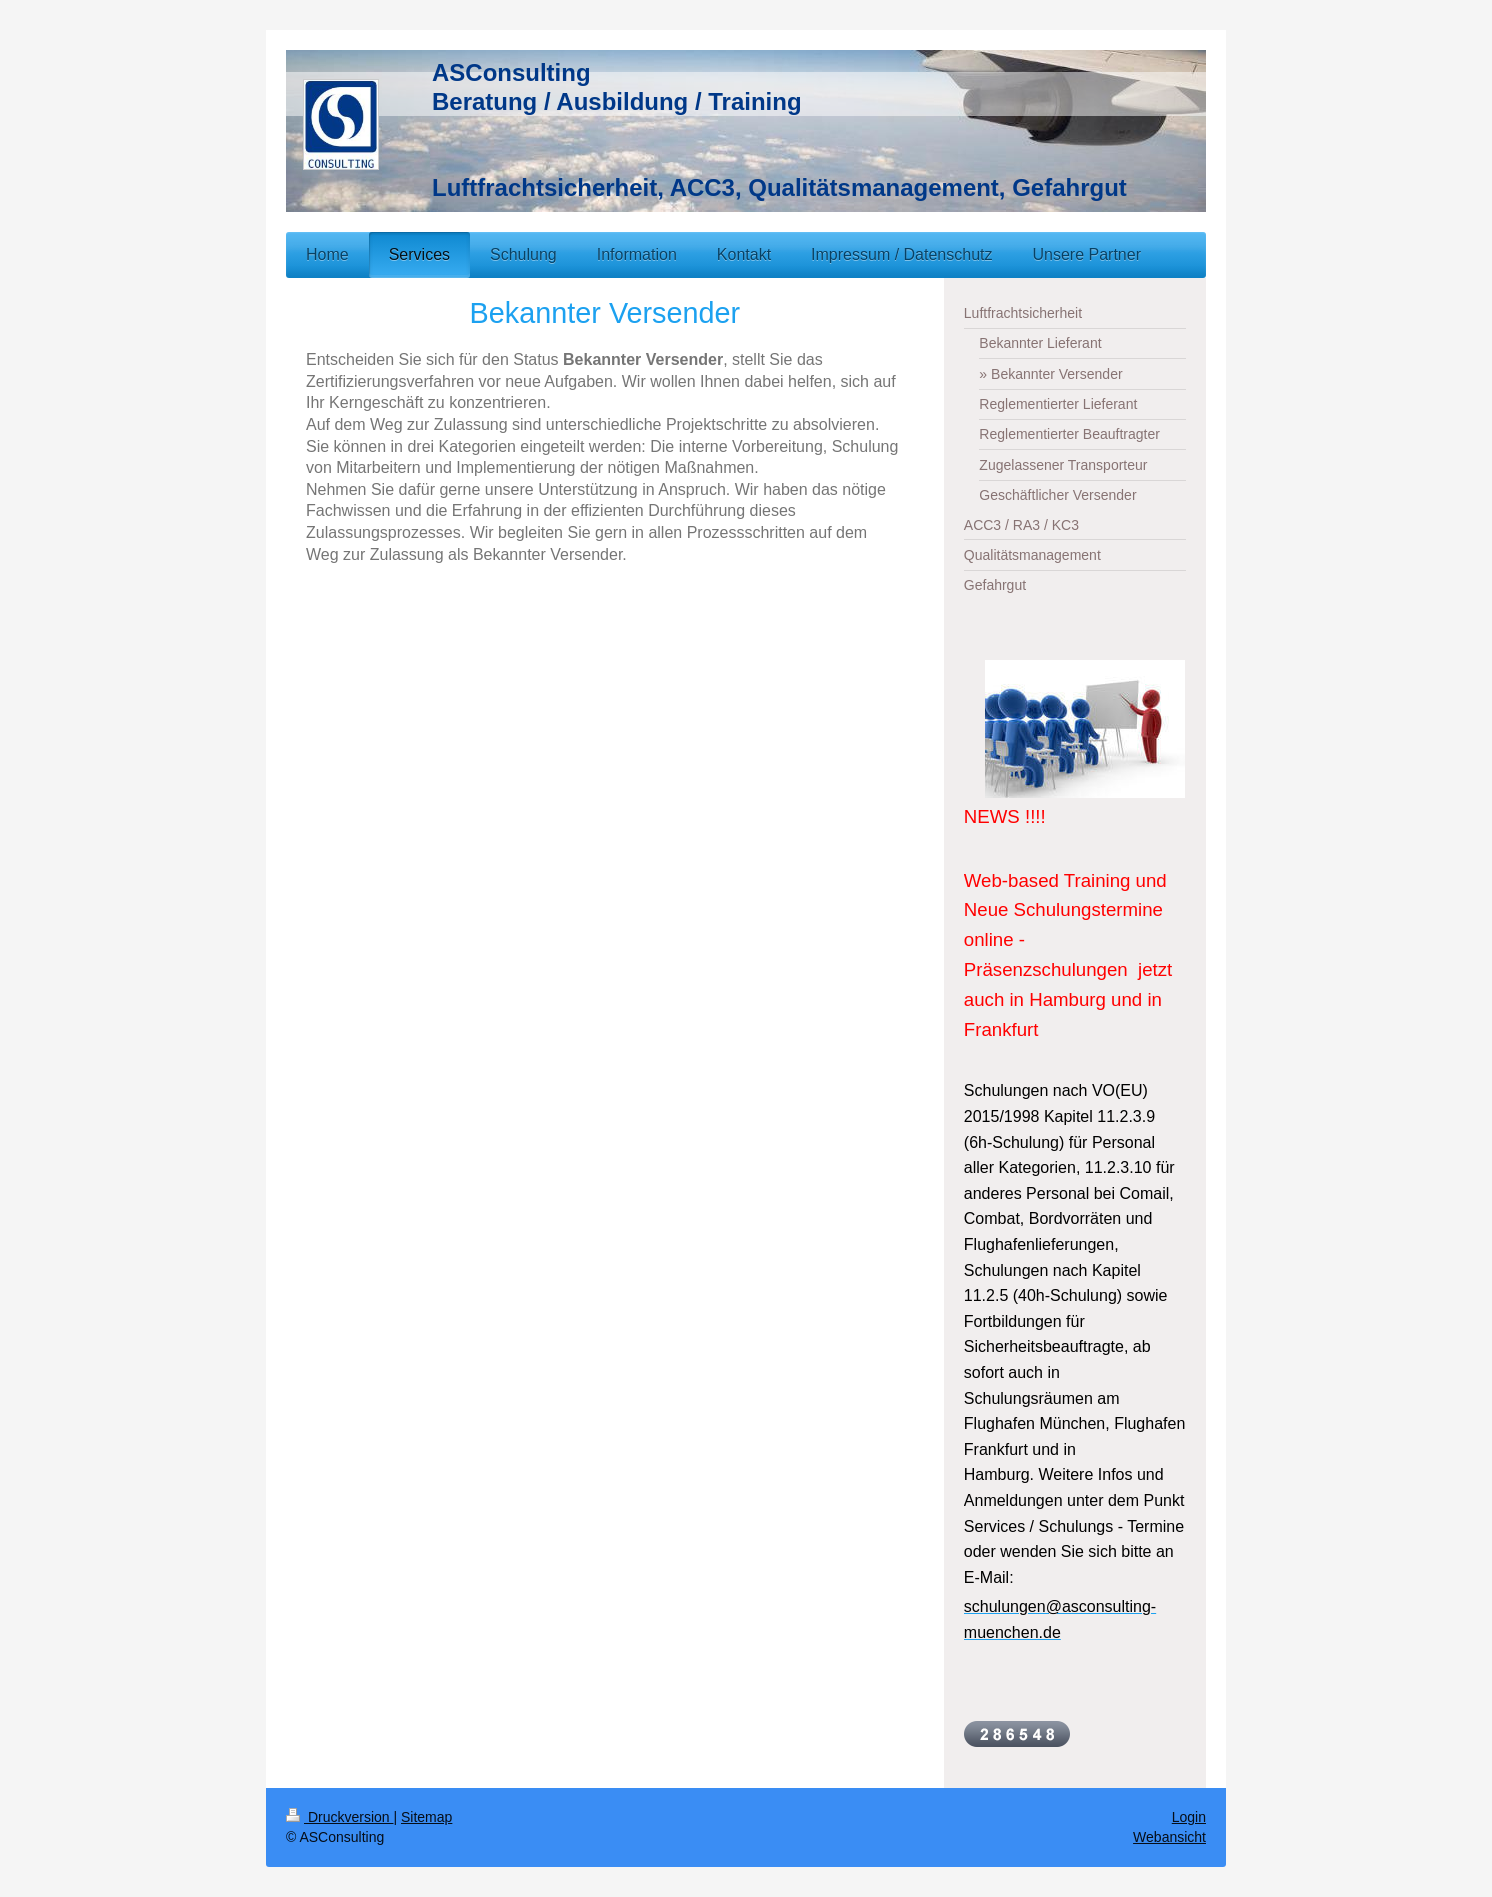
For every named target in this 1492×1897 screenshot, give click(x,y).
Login (1189, 1817)
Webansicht (1169, 1837)
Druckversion (339, 1817)
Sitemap (426, 1817)
